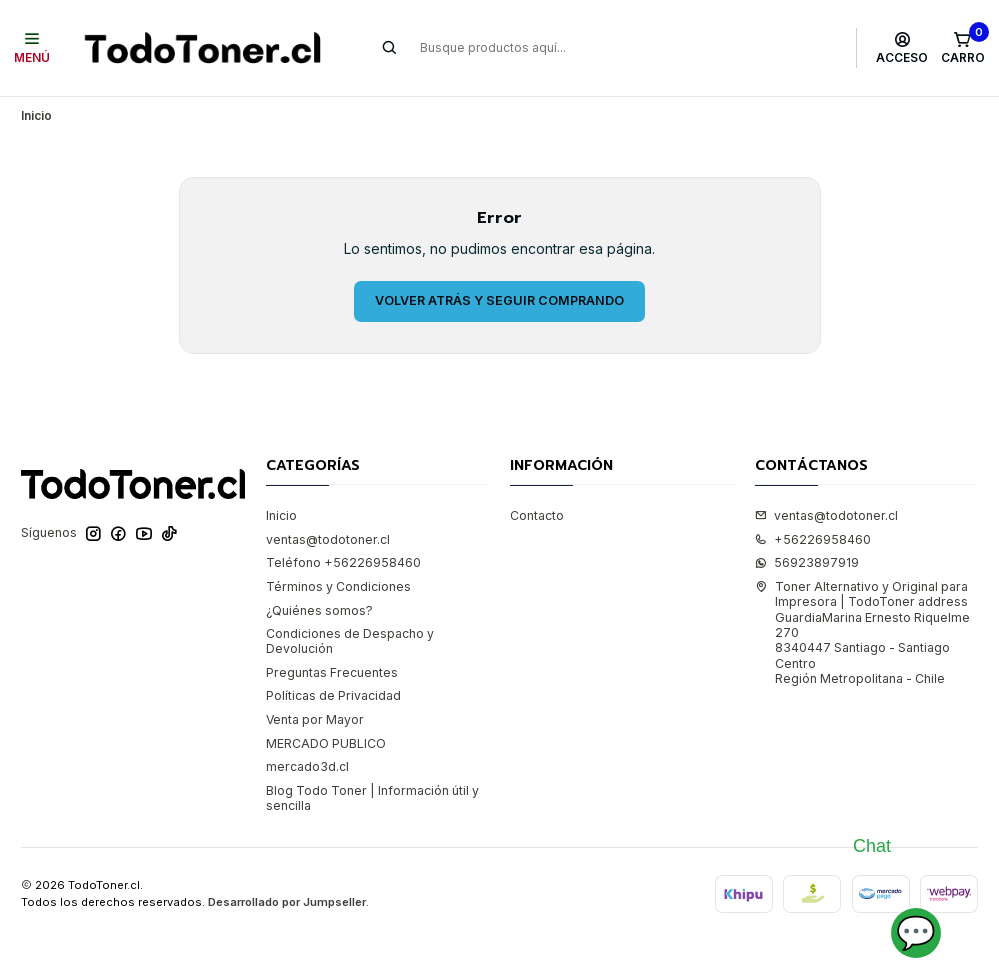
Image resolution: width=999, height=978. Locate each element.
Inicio (281, 515)
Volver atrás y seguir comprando (499, 300)
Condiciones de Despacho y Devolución (350, 641)
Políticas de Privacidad (333, 695)
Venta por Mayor (315, 719)
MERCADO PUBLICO (326, 743)
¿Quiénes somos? (319, 610)
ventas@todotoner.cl (328, 539)
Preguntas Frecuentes (332, 672)
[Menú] (32, 48)
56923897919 (807, 562)
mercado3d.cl (307, 766)
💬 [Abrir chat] (916, 932)
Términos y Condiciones (338, 586)
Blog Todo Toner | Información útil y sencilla (372, 798)
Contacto (537, 515)
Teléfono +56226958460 (343, 562)
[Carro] (962, 48)
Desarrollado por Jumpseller (287, 902)
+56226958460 (813, 539)
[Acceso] (902, 48)
